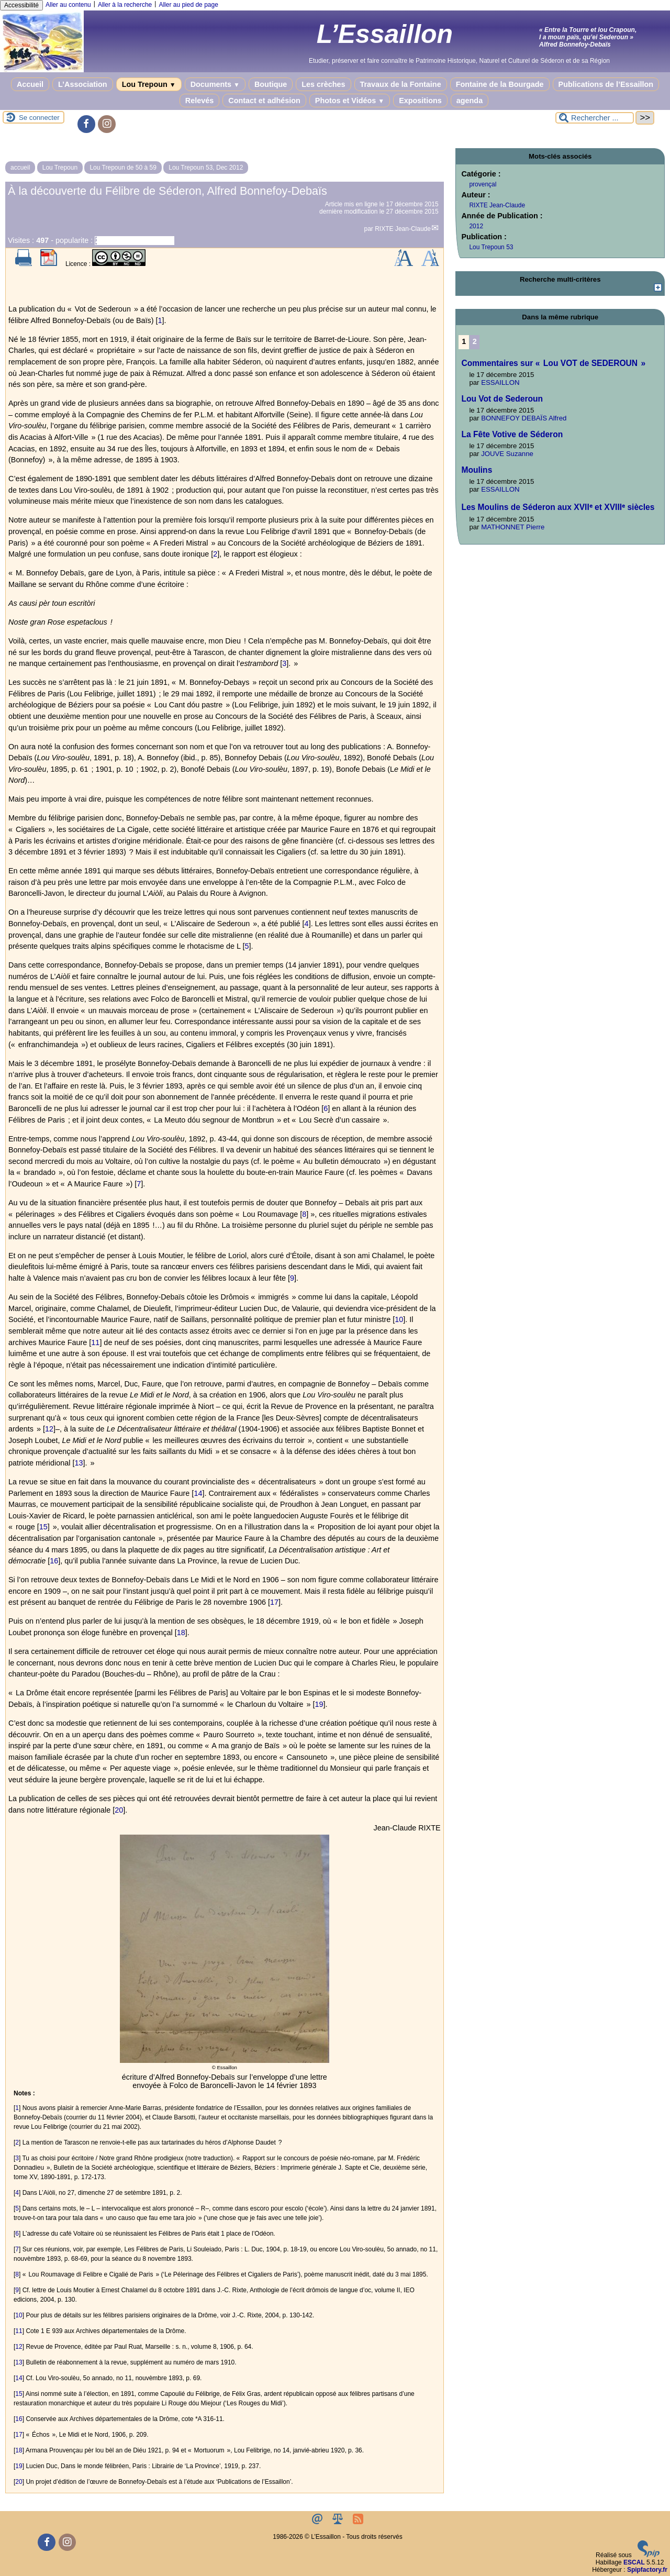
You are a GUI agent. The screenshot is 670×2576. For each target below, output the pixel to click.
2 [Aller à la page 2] (475, 341)
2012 (476, 226)
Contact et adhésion (264, 100)
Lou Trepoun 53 (491, 247)
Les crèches (323, 84)
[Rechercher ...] (594, 118)
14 (198, 1493)
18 (181, 1632)
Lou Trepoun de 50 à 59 (123, 167)
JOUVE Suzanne (507, 454)
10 (399, 1319)
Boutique (270, 84)
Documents (215, 84)
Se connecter (39, 117)
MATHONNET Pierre (512, 527)
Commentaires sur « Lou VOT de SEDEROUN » (553, 363)
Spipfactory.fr (647, 2569)
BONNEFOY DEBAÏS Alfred (523, 418)
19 (319, 1704)
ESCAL (634, 2562)
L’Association (82, 84)
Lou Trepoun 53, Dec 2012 (206, 167)
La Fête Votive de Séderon (512, 434)
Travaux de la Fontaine (400, 84)
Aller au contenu (68, 4)
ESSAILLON (500, 382)
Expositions (420, 100)
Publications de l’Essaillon (606, 84)
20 (119, 1810)
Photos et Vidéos (349, 100)
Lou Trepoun (149, 84)
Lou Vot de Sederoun (502, 398)
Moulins (476, 469)
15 (43, 1527)
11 (95, 1342)
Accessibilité (21, 5)
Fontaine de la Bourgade (500, 84)
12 (49, 1429)
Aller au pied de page (188, 4)
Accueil (30, 84)
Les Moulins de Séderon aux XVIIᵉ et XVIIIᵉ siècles (557, 507)
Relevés (199, 100)
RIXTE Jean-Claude (403, 228)
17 (274, 1602)
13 (78, 1463)
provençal (482, 184)
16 (54, 1561)
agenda (469, 100)
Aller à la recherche (125, 4)
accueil (20, 167)
